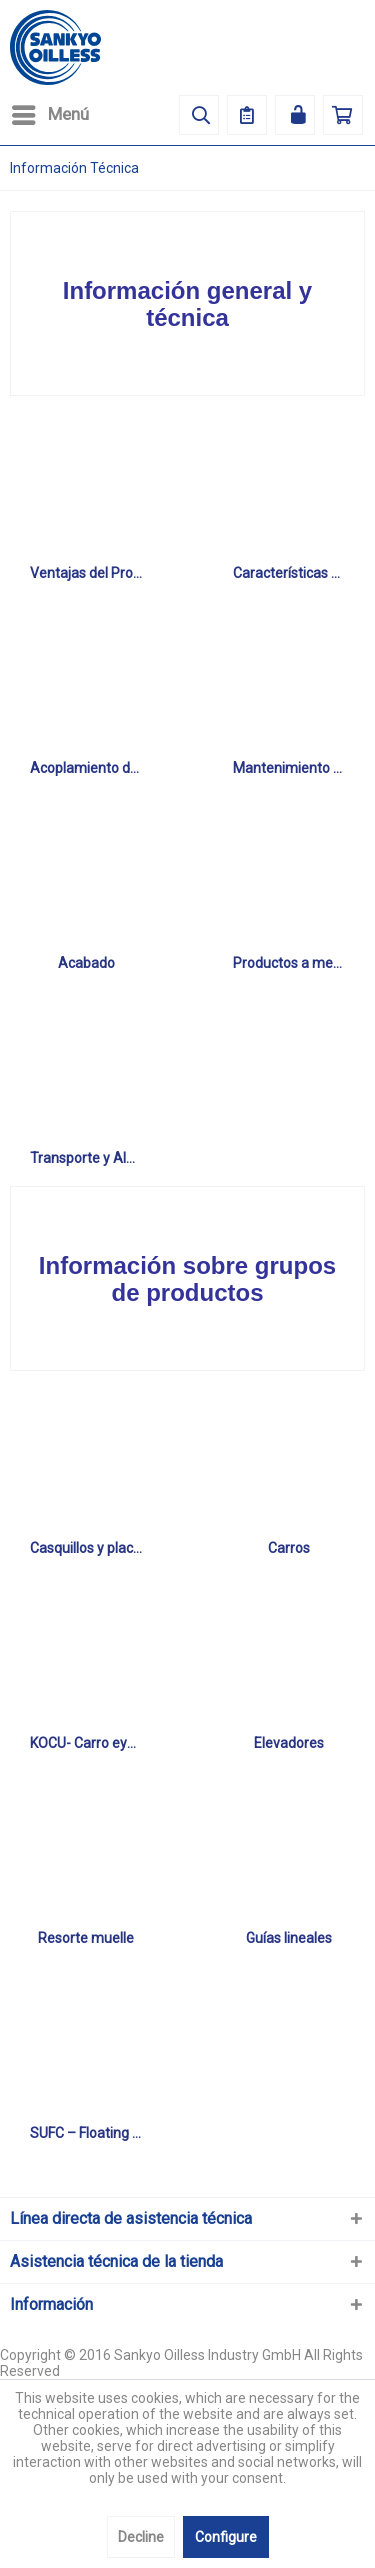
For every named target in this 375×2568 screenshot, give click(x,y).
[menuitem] (49, 115)
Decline (141, 2537)
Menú (50, 111)
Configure (226, 2537)
